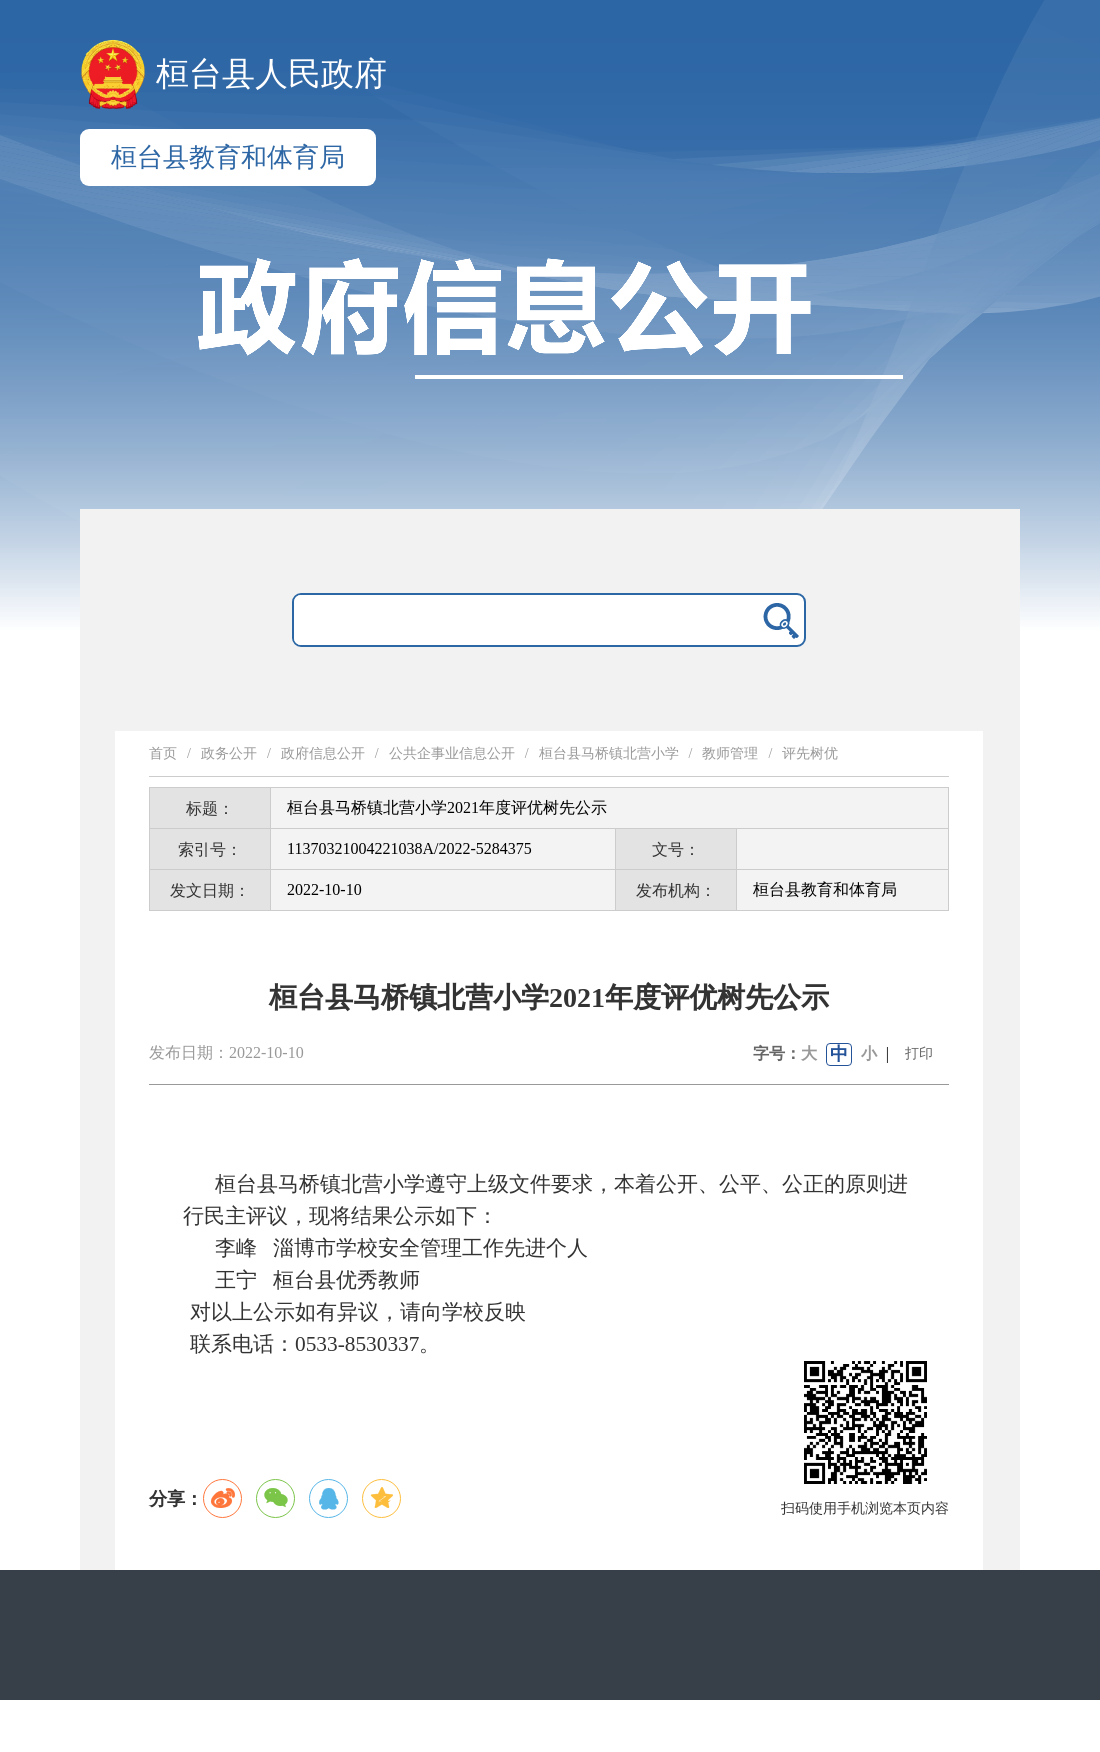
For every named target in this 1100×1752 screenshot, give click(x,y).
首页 (163, 753)
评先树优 (810, 753)
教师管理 (730, 753)
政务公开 (229, 753)
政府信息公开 (323, 753)
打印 (919, 1053)
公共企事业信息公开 (452, 753)
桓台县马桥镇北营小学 (609, 753)
